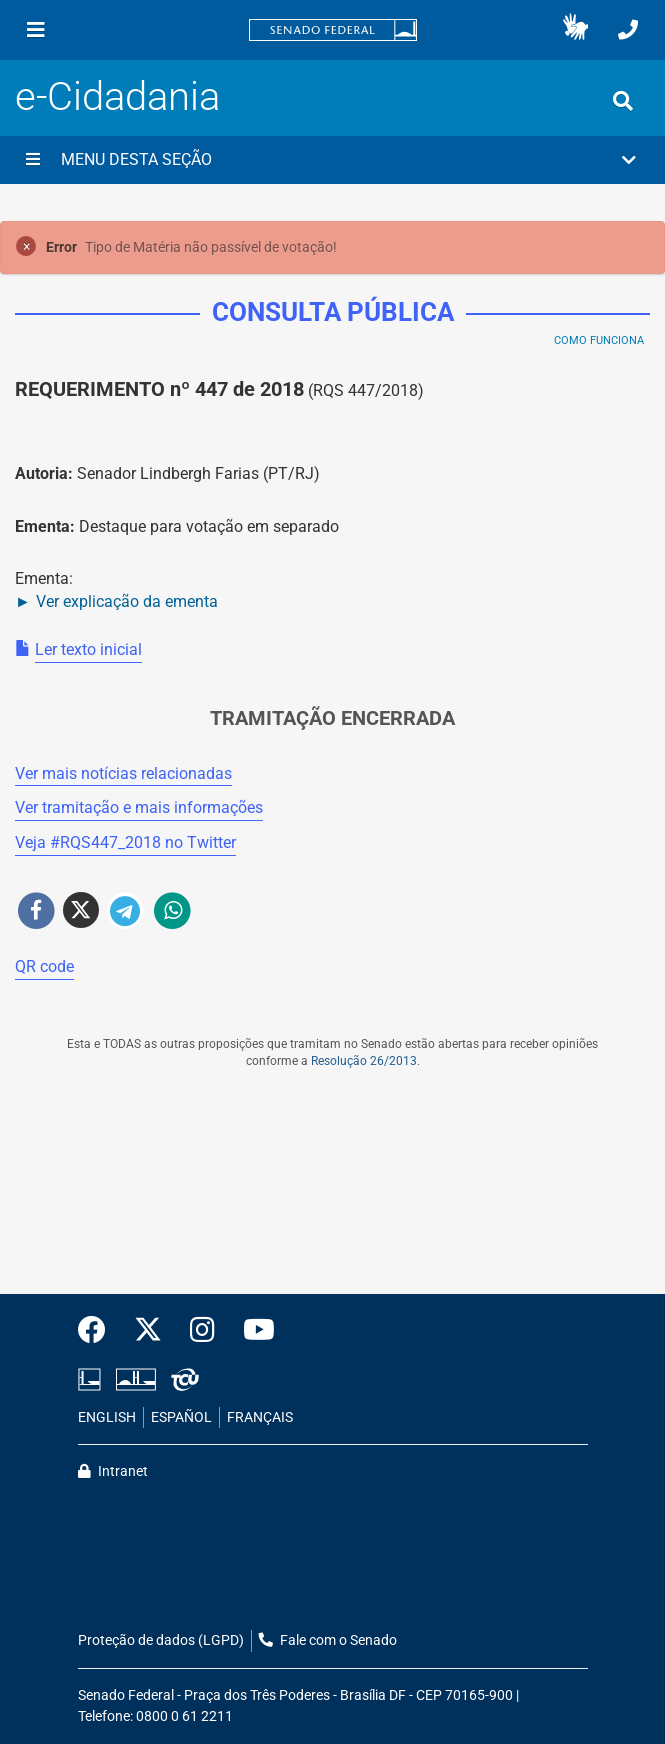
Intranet (113, 1471)
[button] (575, 30)
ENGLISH (107, 1417)
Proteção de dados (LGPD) (161, 1640)
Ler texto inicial (88, 649)
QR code (44, 966)
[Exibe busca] (623, 101)
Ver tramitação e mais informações (139, 807)
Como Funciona (599, 340)
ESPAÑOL (181, 1417)
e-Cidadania (117, 96)
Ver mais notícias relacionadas (123, 773)
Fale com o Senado (328, 1640)
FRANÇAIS (260, 1417)
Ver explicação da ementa (127, 601)
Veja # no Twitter (125, 842)
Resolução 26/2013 (364, 1061)
